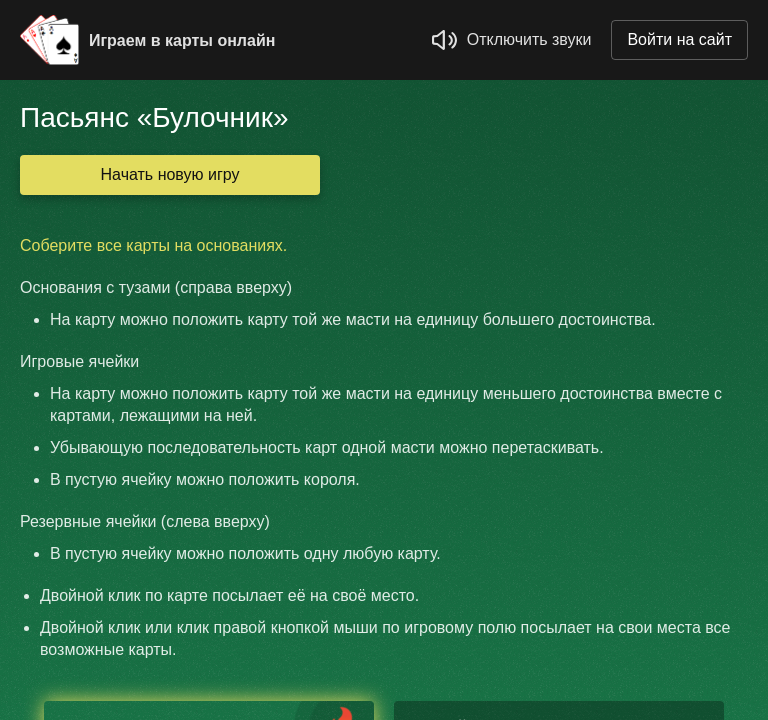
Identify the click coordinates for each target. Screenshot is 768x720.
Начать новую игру (170, 174)
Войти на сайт (679, 39)
